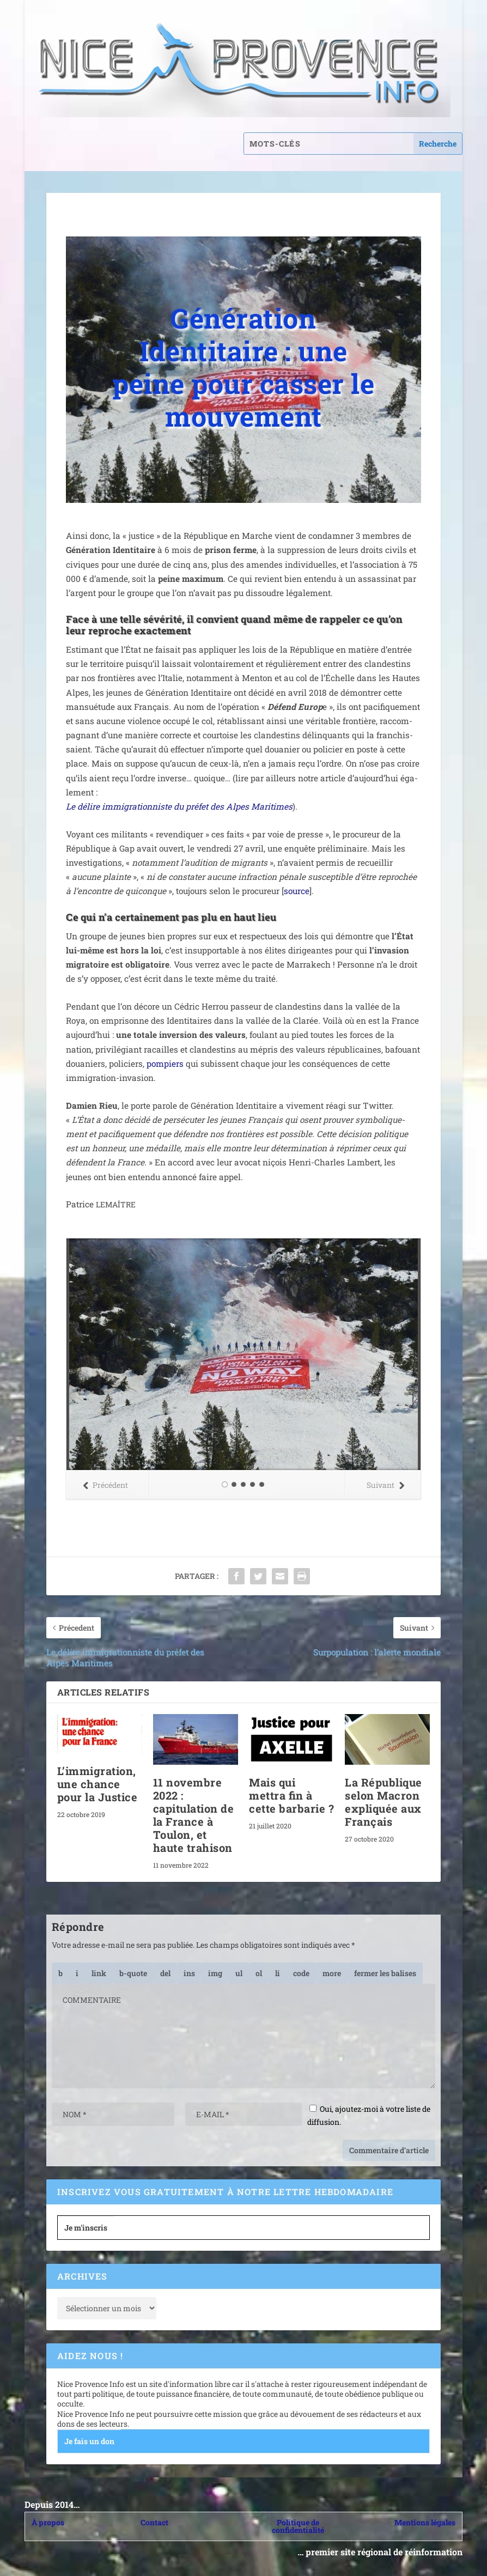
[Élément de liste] (278, 1973)
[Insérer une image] (215, 1973)
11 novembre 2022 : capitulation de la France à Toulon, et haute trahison (193, 1815)
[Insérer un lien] (99, 1973)
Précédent (105, 1485)
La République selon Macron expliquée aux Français (383, 1801)
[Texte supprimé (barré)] (165, 1973)
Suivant (385, 1485)
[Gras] (60, 1973)
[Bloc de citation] (133, 1973)
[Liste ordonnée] (259, 1973)
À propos (48, 2522)
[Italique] (77, 1973)
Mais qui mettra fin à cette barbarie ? (291, 1795)
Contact (154, 2522)
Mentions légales (424, 2522)
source (296, 890)
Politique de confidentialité (298, 2526)
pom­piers (165, 1063)
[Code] (301, 1973)
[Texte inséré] (189, 1973)
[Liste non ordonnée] (239, 1973)
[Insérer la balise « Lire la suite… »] (332, 1973)
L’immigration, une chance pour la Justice (97, 1784)
